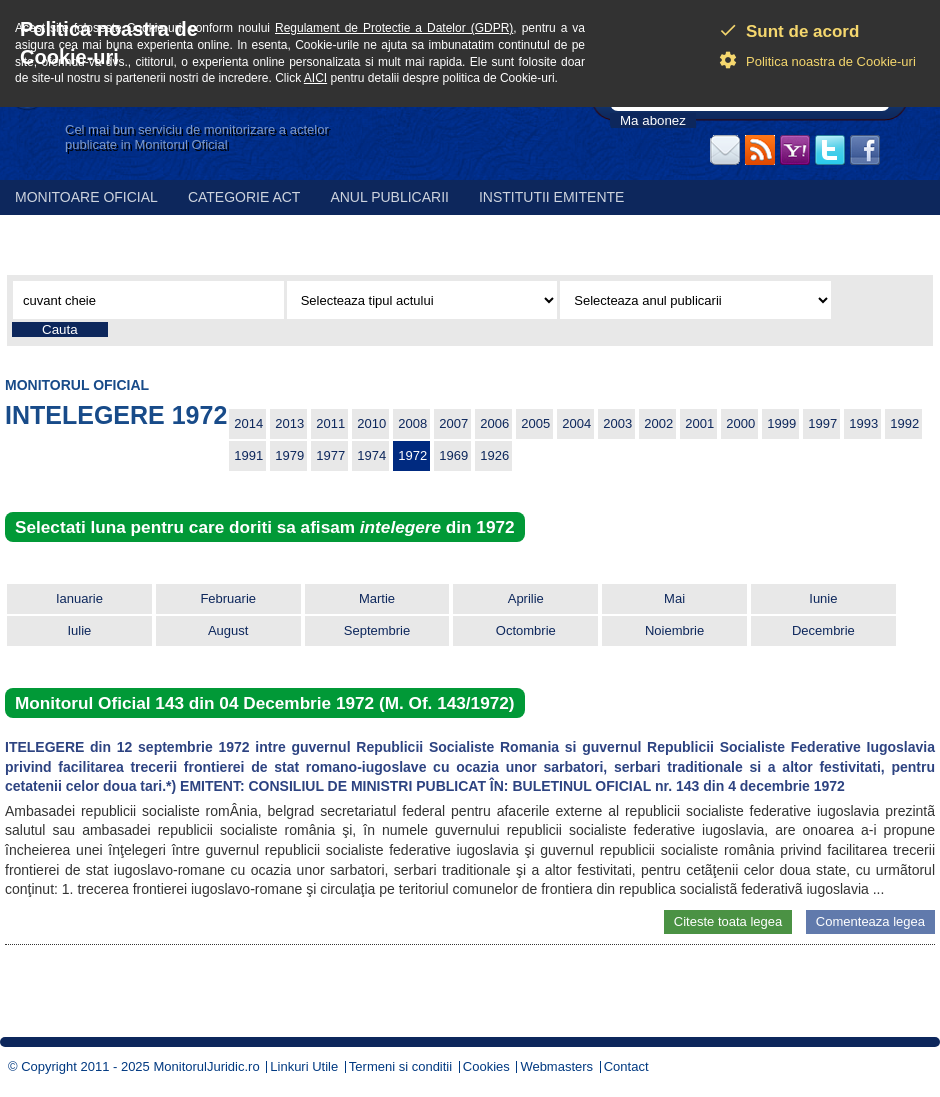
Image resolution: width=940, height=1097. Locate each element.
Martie (377, 598)
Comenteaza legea (870, 921)
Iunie (823, 598)
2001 (699, 423)
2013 (289, 423)
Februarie (228, 598)
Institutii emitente (551, 197)
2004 (576, 423)
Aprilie (526, 598)
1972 (412, 455)
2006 (494, 423)
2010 (371, 423)
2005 (535, 423)
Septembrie (377, 630)
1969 (453, 455)
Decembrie (823, 630)
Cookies (486, 1066)
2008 (412, 423)
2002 (658, 423)
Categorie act (244, 197)
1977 (330, 455)
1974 (371, 455)
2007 (453, 423)
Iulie (79, 630)
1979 (289, 455)
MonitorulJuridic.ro (206, 1066)
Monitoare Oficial (86, 197)
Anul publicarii (389, 197)
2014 (248, 423)
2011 (330, 423)
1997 (822, 423)
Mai (674, 598)
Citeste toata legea (728, 921)
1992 (904, 423)
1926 (494, 455)
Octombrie (526, 630)
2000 (740, 423)
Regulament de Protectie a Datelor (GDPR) (394, 28)
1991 (248, 455)
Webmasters (556, 1066)
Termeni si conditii (400, 1066)
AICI (315, 78)
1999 (781, 423)
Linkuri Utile (304, 1066)
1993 (863, 423)
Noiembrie (674, 630)
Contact (626, 1066)
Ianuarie (79, 598)
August (228, 630)
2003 (617, 423)
